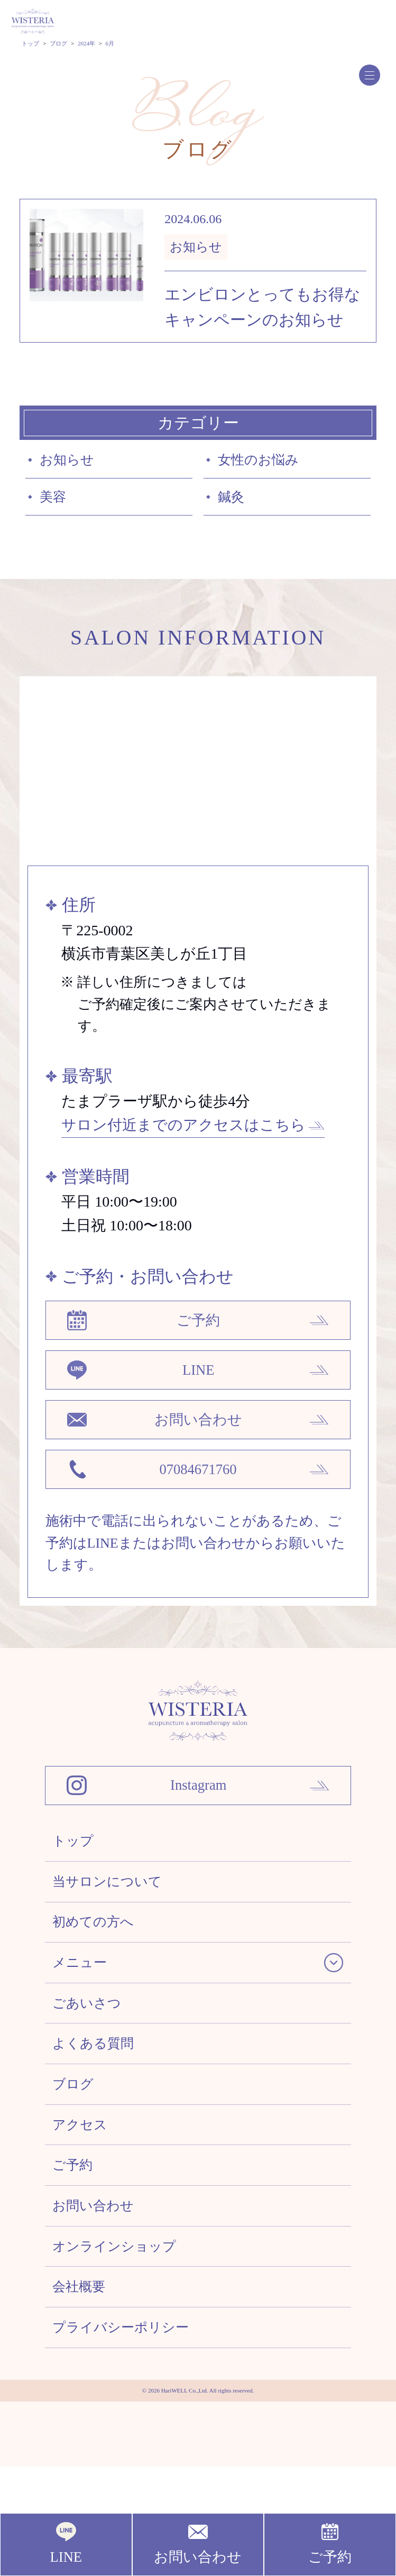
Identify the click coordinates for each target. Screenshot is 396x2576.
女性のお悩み (264, 464)
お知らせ (71, 464)
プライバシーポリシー (129, 2433)
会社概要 (83, 2388)
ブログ (76, 2160)
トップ (76, 1886)
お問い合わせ (98, 2297)
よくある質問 (98, 2114)
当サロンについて (114, 1932)
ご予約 (75, 2251)
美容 (56, 506)
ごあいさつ (91, 2068)
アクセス (84, 2205)
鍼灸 (234, 506)
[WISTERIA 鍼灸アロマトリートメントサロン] (198, 1767)
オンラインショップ (122, 2342)
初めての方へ (98, 1978)
